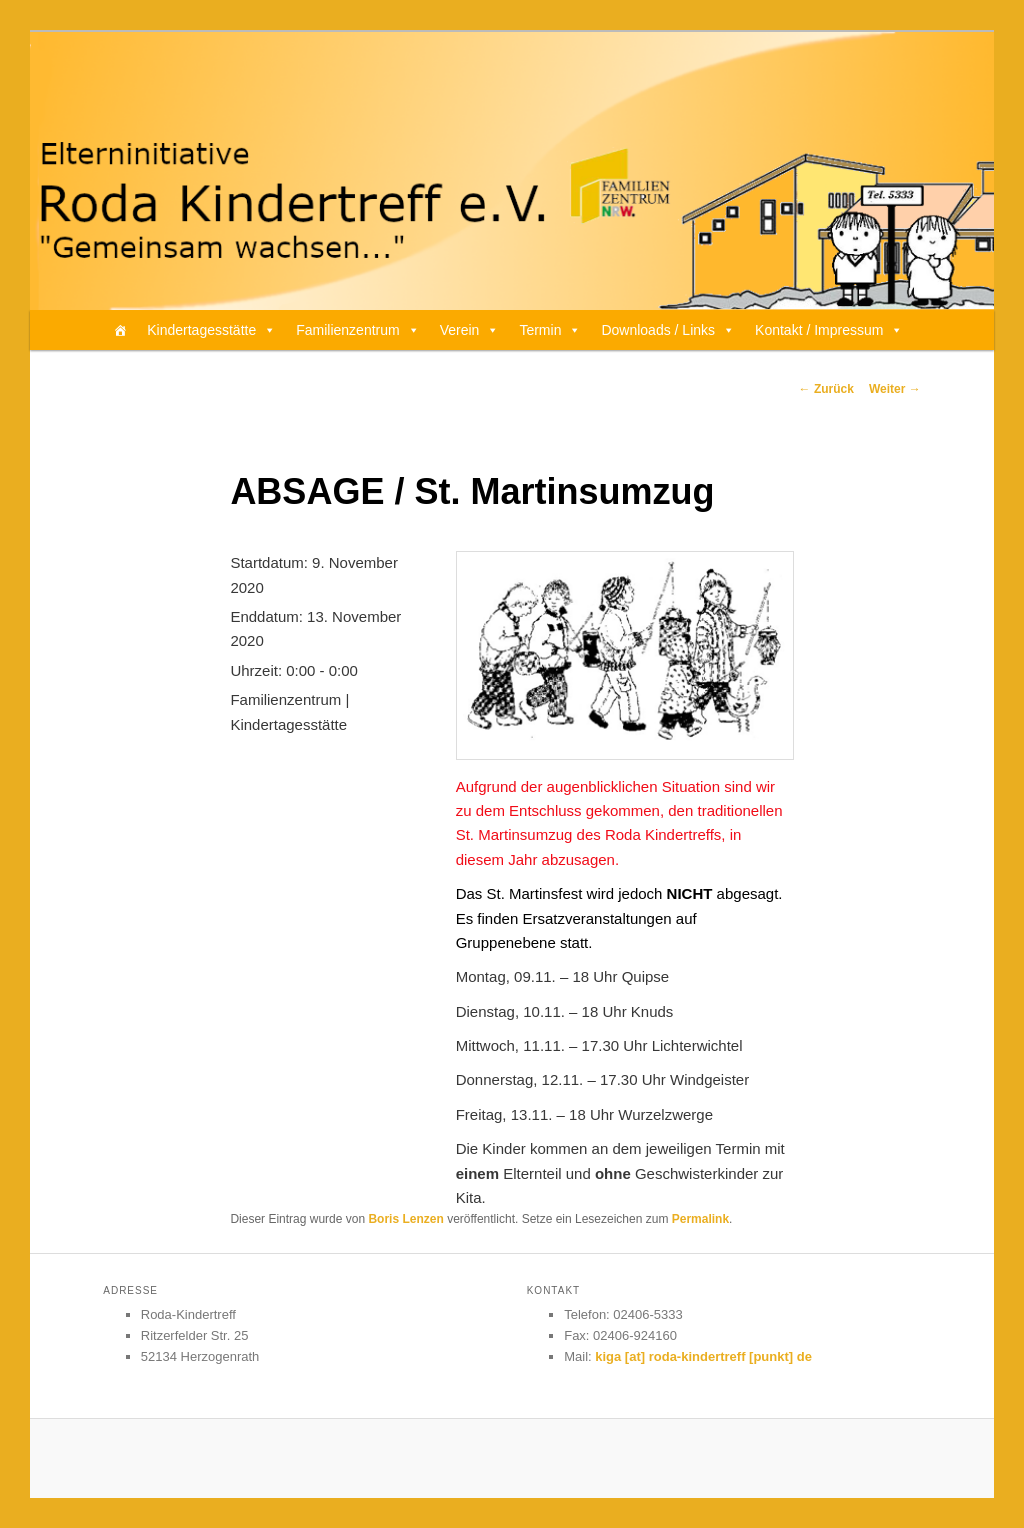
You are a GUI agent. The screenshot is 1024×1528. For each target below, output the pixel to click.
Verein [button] (470, 330)
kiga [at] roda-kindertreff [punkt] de (703, 1356)
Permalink (700, 1219)
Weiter (895, 389)
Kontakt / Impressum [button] (829, 330)
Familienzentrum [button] (357, 330)
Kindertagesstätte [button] (211, 330)
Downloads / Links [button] (668, 330)
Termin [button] (550, 330)
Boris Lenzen (405, 1219)
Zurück (826, 389)
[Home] (120, 330)
